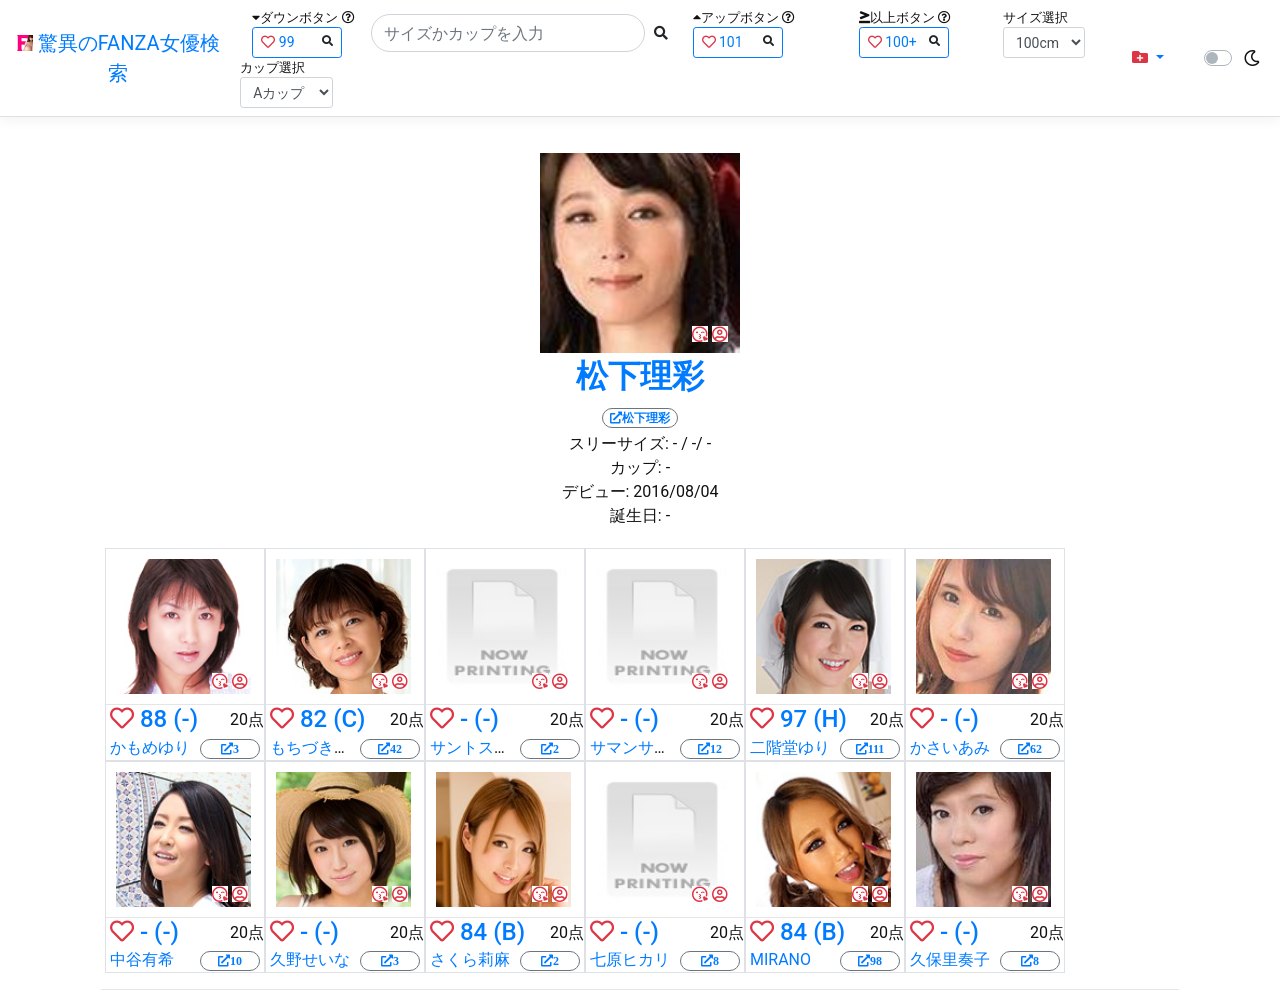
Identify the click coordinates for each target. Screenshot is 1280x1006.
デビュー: (596, 491)
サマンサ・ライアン (662, 747)
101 (738, 41)
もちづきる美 (318, 747)
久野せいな (310, 959)
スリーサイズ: (619, 443)
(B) (509, 932)
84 (473, 932)
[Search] (508, 33)
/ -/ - (696, 443)
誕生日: (636, 515)
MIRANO (780, 959)
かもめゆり (150, 747)
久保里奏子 (950, 959)
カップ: (636, 467)
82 (313, 719)
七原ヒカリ (630, 959)
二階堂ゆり (790, 747)
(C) (349, 719)
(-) (185, 719)
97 (793, 719)
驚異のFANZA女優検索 (118, 58)
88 (153, 719)
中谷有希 (142, 959)
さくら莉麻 (470, 959)
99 (297, 41)
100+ (904, 41)
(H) (830, 719)
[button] (1148, 58)
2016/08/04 (675, 491)
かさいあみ (950, 747)
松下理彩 (640, 376)
